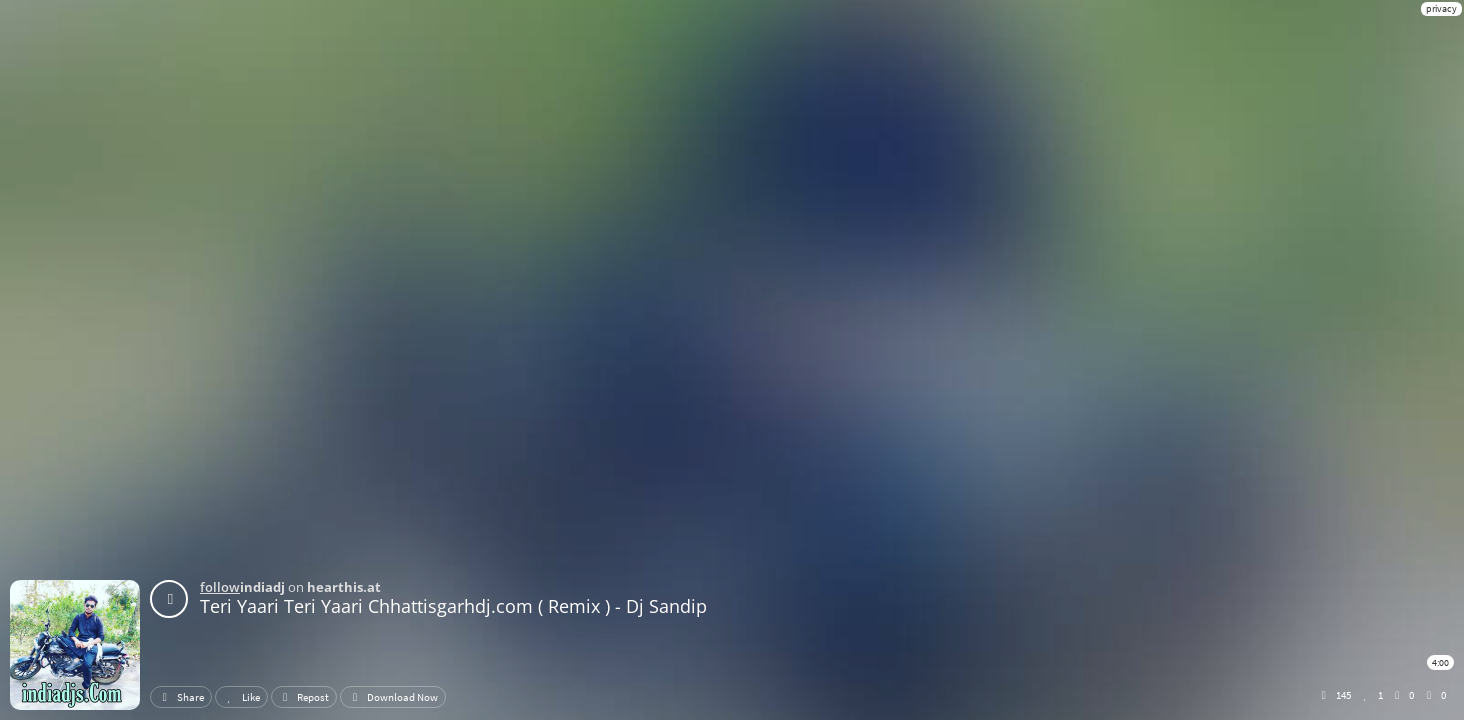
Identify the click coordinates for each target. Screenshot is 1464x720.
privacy (1441, 8)
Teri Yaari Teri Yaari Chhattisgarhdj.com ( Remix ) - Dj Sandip (453, 606)
